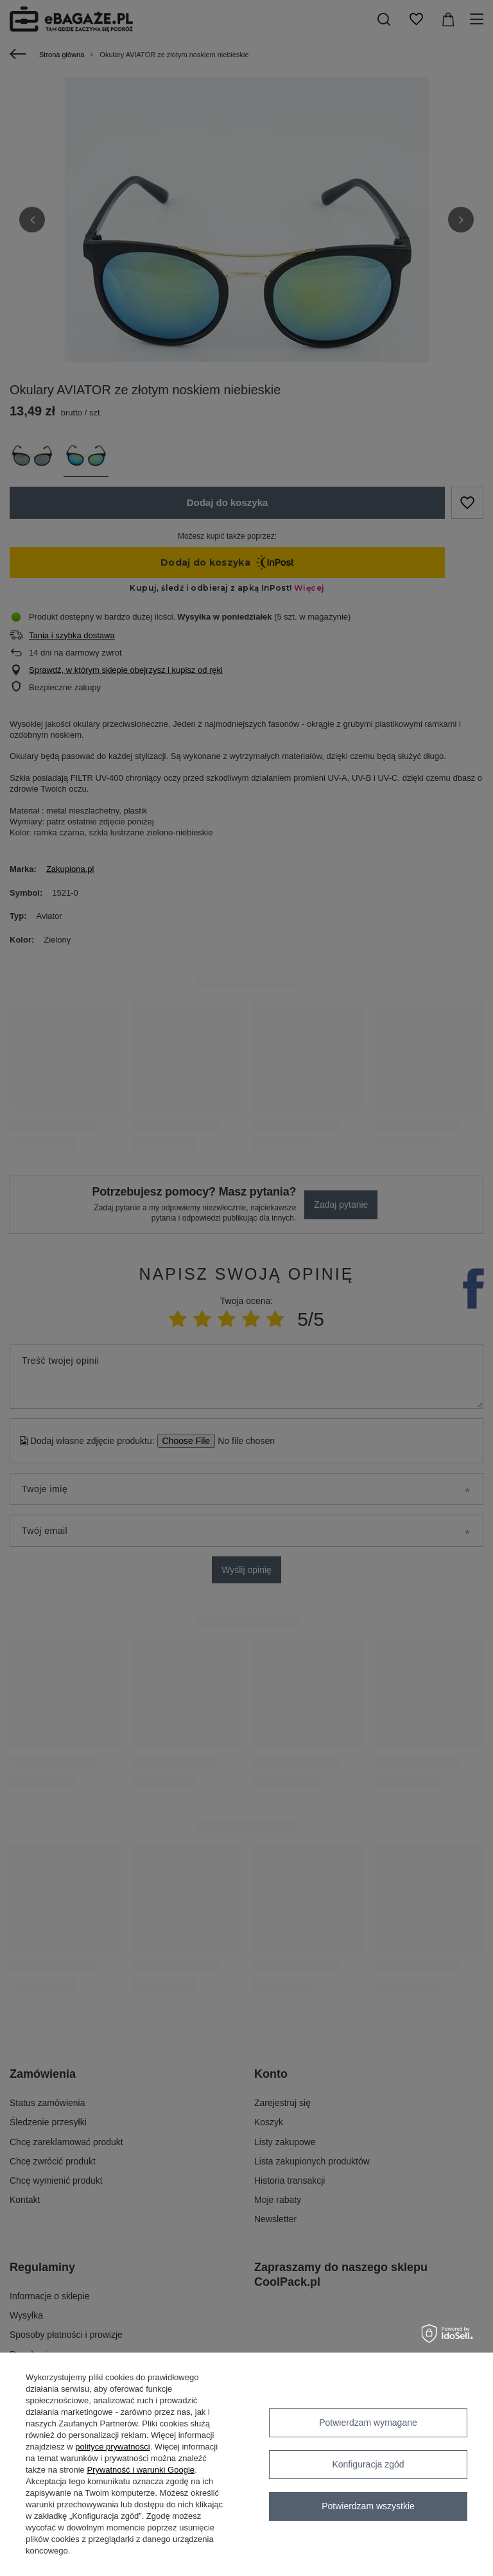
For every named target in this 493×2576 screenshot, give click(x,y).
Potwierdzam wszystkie (368, 2506)
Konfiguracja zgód (368, 2464)
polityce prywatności (112, 2446)
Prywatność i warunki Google (141, 2470)
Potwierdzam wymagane (368, 2422)
